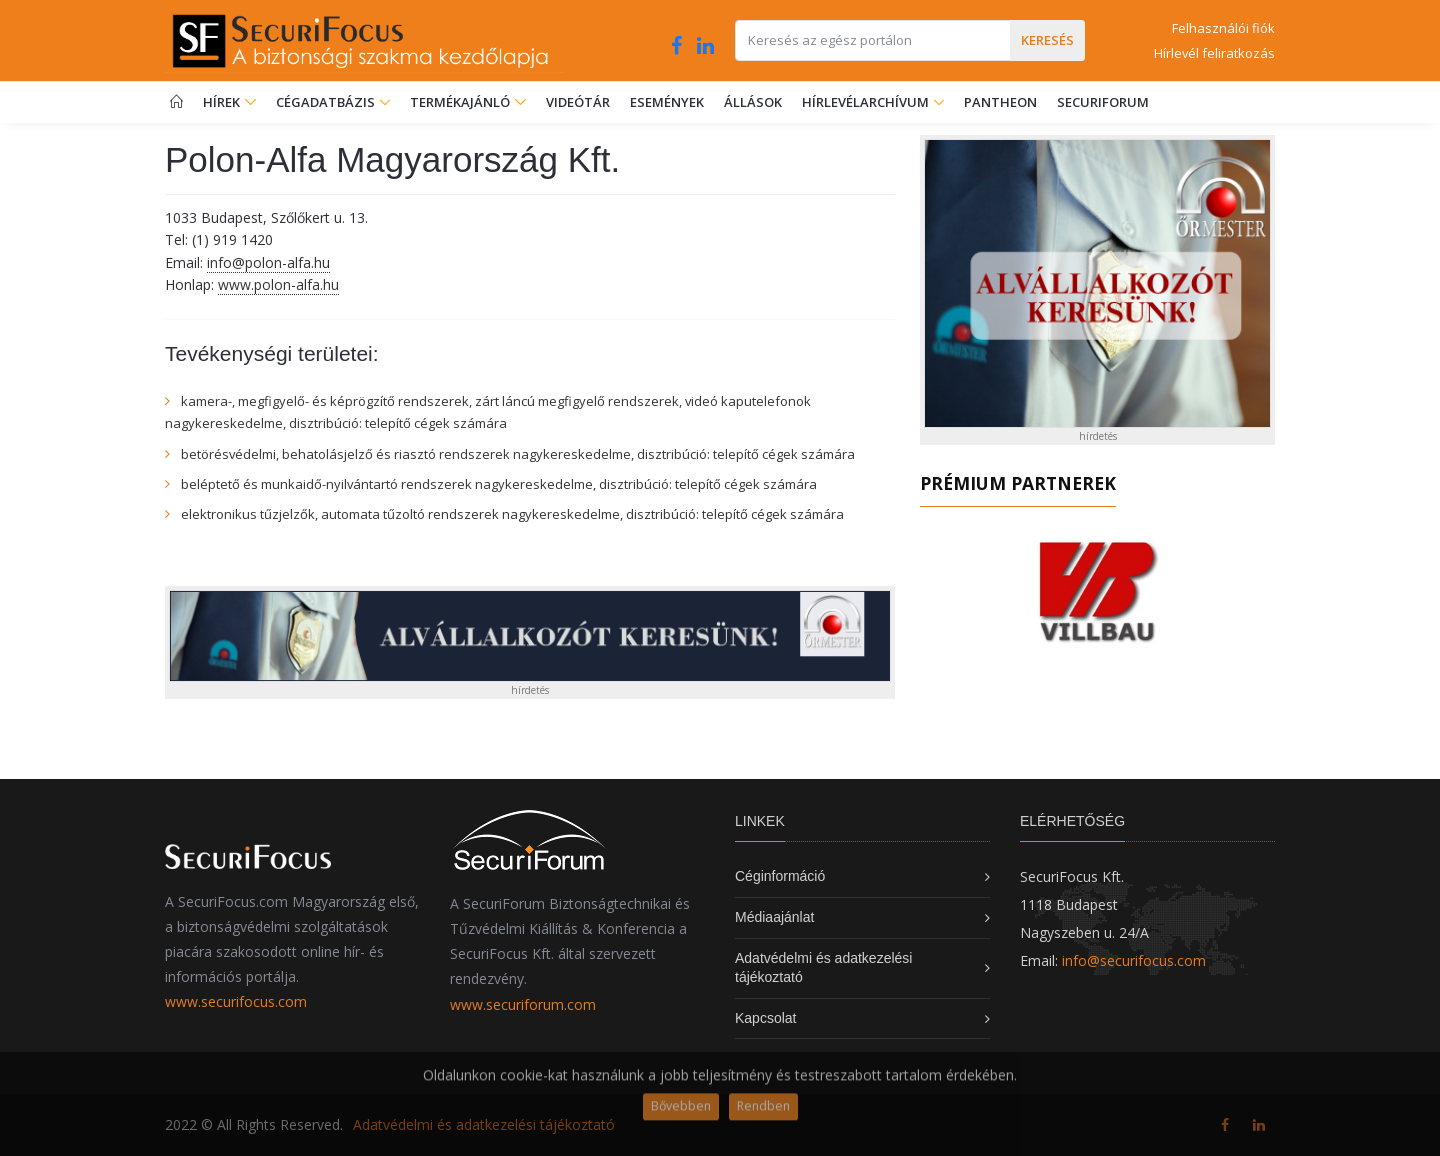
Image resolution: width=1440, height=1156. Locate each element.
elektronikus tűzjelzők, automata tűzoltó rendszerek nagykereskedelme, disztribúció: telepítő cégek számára (512, 514)
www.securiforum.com (523, 1004)
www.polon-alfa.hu (278, 284)
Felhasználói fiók (1223, 28)
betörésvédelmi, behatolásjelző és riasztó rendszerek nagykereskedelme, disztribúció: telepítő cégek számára (518, 454)
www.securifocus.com (236, 1001)
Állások (753, 102)
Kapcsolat (765, 1018)
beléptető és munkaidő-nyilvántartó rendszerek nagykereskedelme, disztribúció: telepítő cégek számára (499, 484)
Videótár (578, 102)
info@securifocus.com (1134, 960)
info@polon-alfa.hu (268, 262)
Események (667, 102)
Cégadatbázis (327, 102)
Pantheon (1000, 102)
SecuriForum (1103, 102)
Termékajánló (468, 102)
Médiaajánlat (774, 917)
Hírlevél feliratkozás (1214, 53)
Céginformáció (780, 876)
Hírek (229, 102)
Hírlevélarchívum (867, 102)
